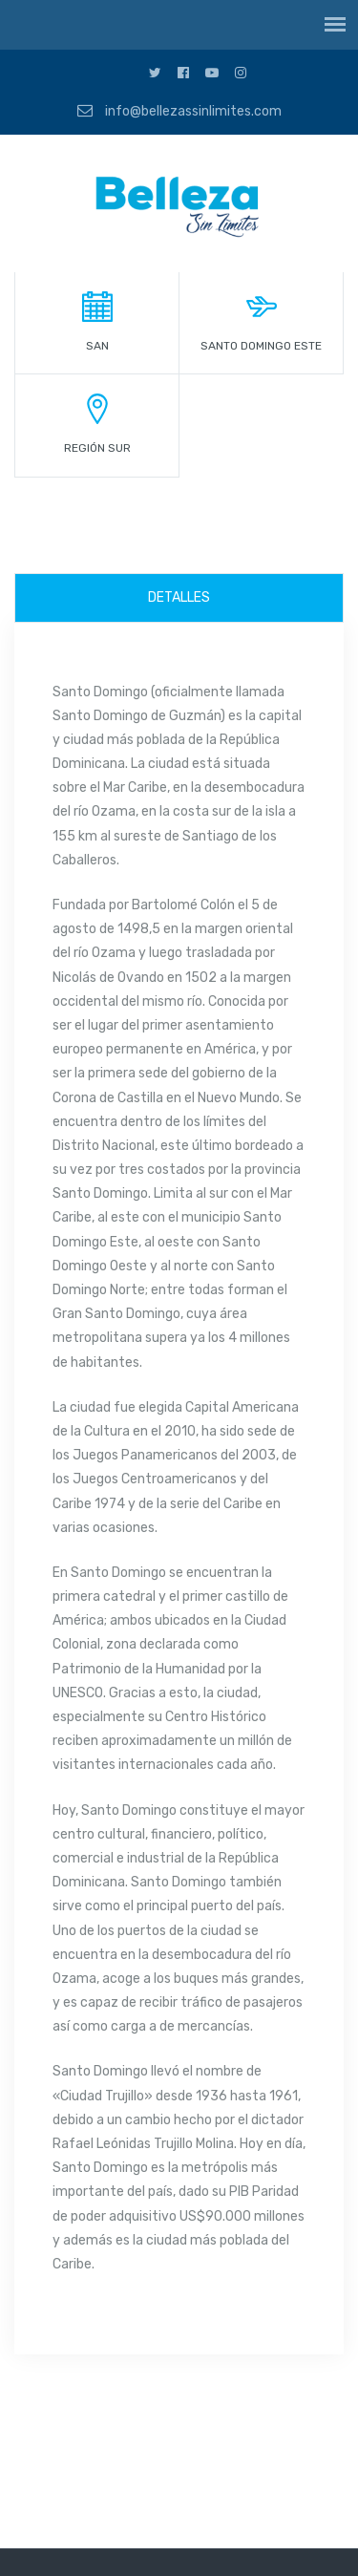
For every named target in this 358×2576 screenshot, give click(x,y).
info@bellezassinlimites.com (179, 111)
